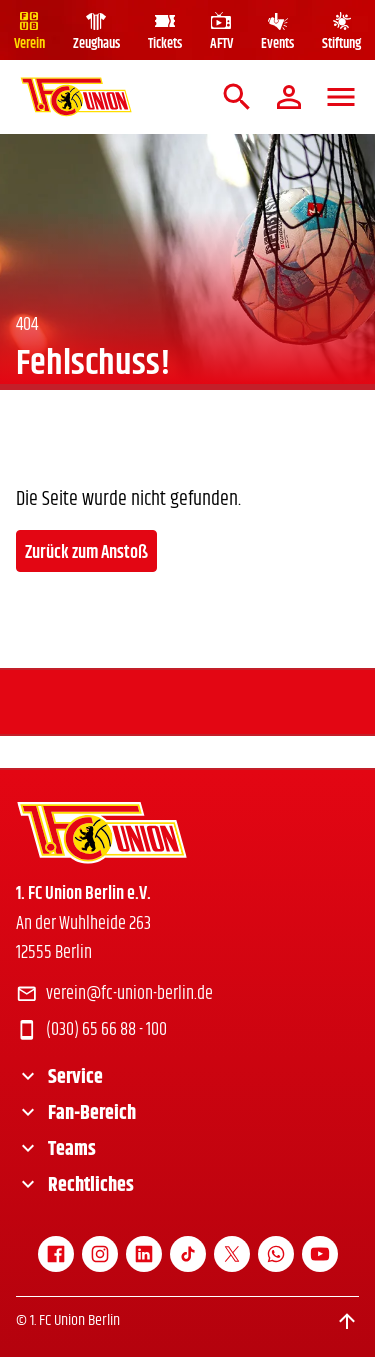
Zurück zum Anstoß (86, 553)
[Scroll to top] (347, 1321)
